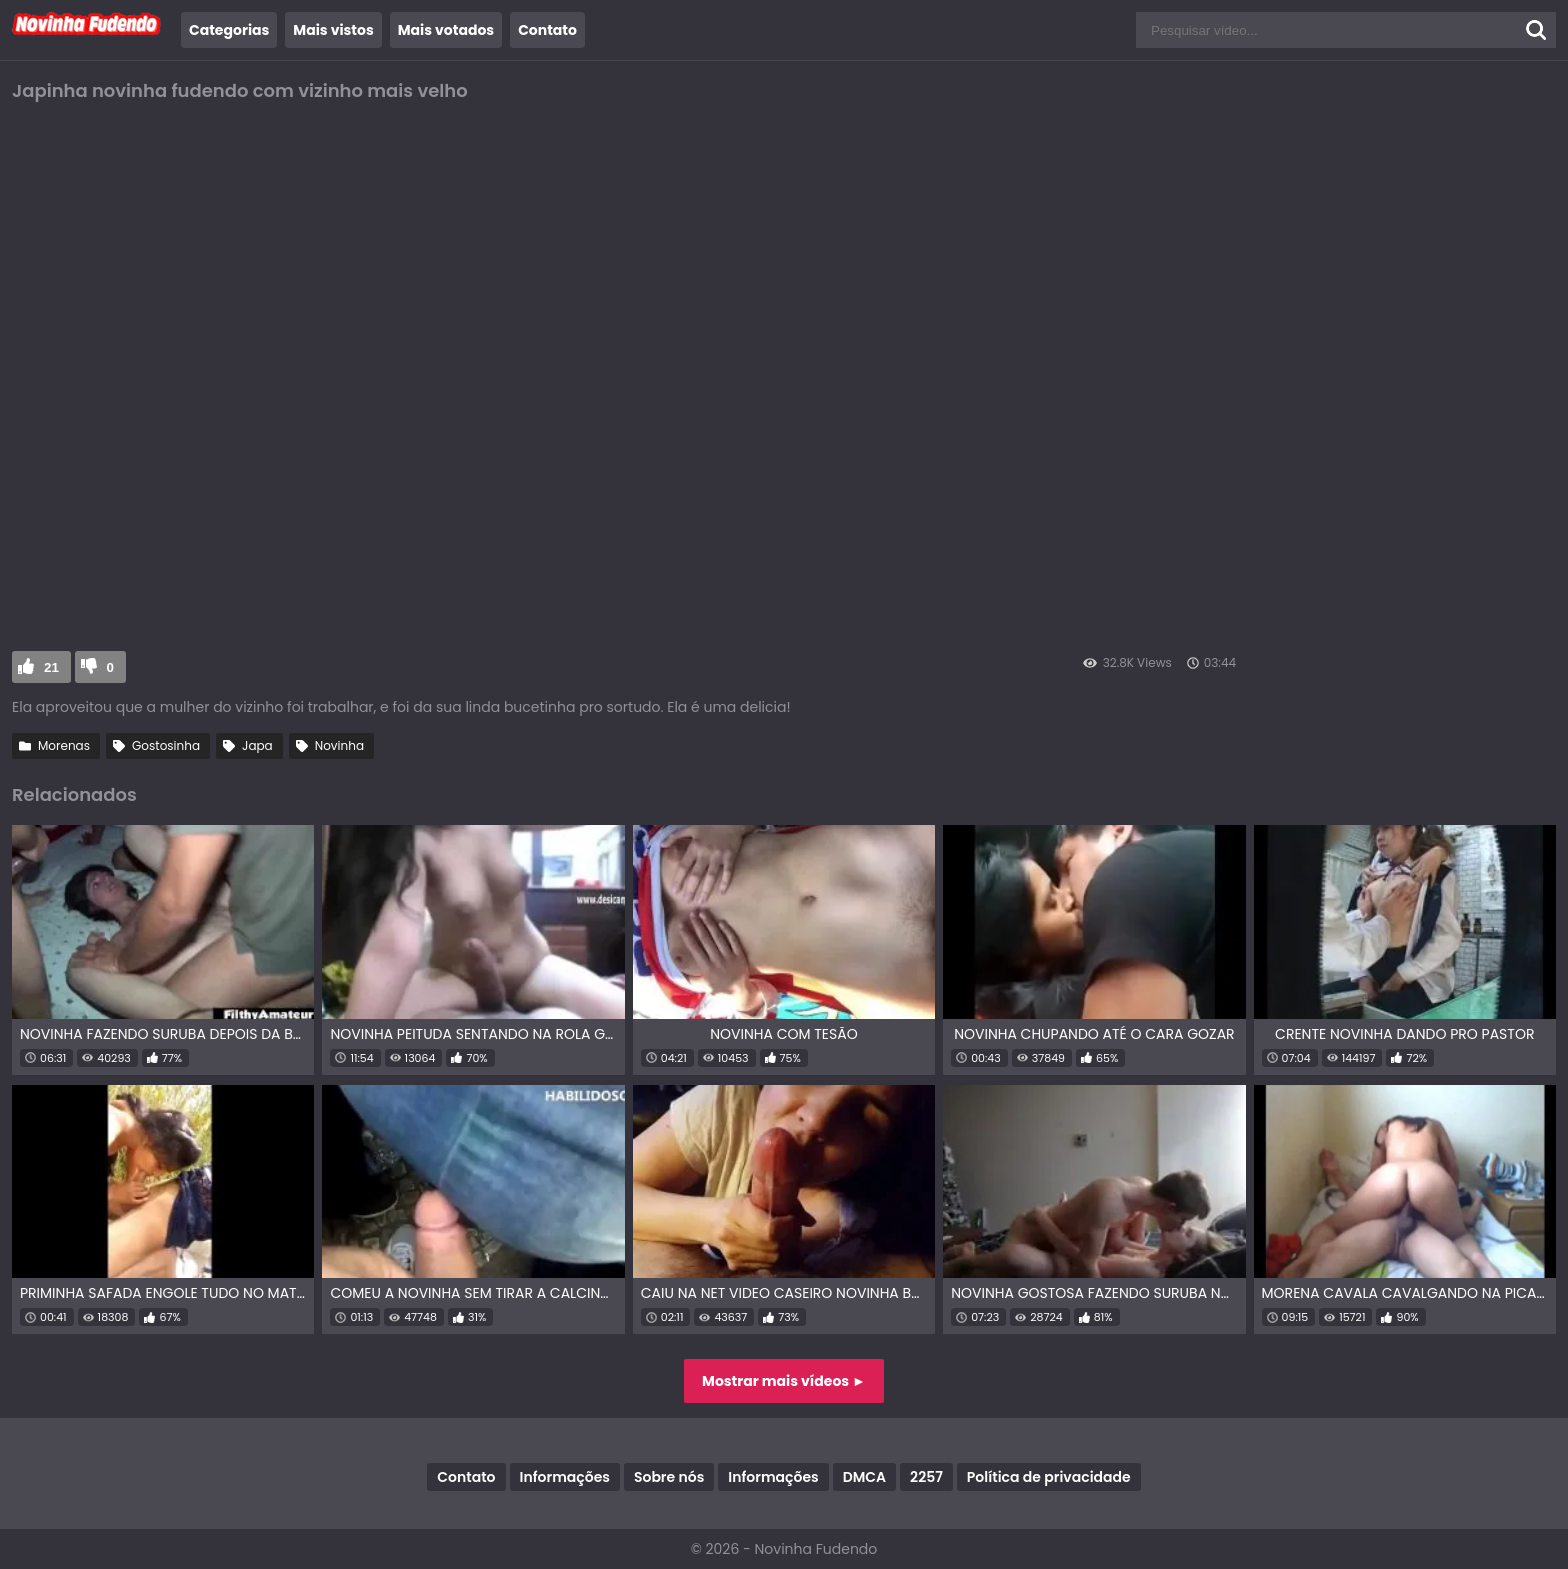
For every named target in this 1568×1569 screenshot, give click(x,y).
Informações (565, 1477)
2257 (926, 1477)
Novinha (339, 745)
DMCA (864, 1477)
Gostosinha (166, 745)
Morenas (64, 745)
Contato (547, 30)
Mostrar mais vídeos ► (784, 1381)
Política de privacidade (1049, 1477)
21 (51, 667)
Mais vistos (333, 30)
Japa (257, 745)
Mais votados (446, 30)
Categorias (229, 30)
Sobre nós (669, 1477)
